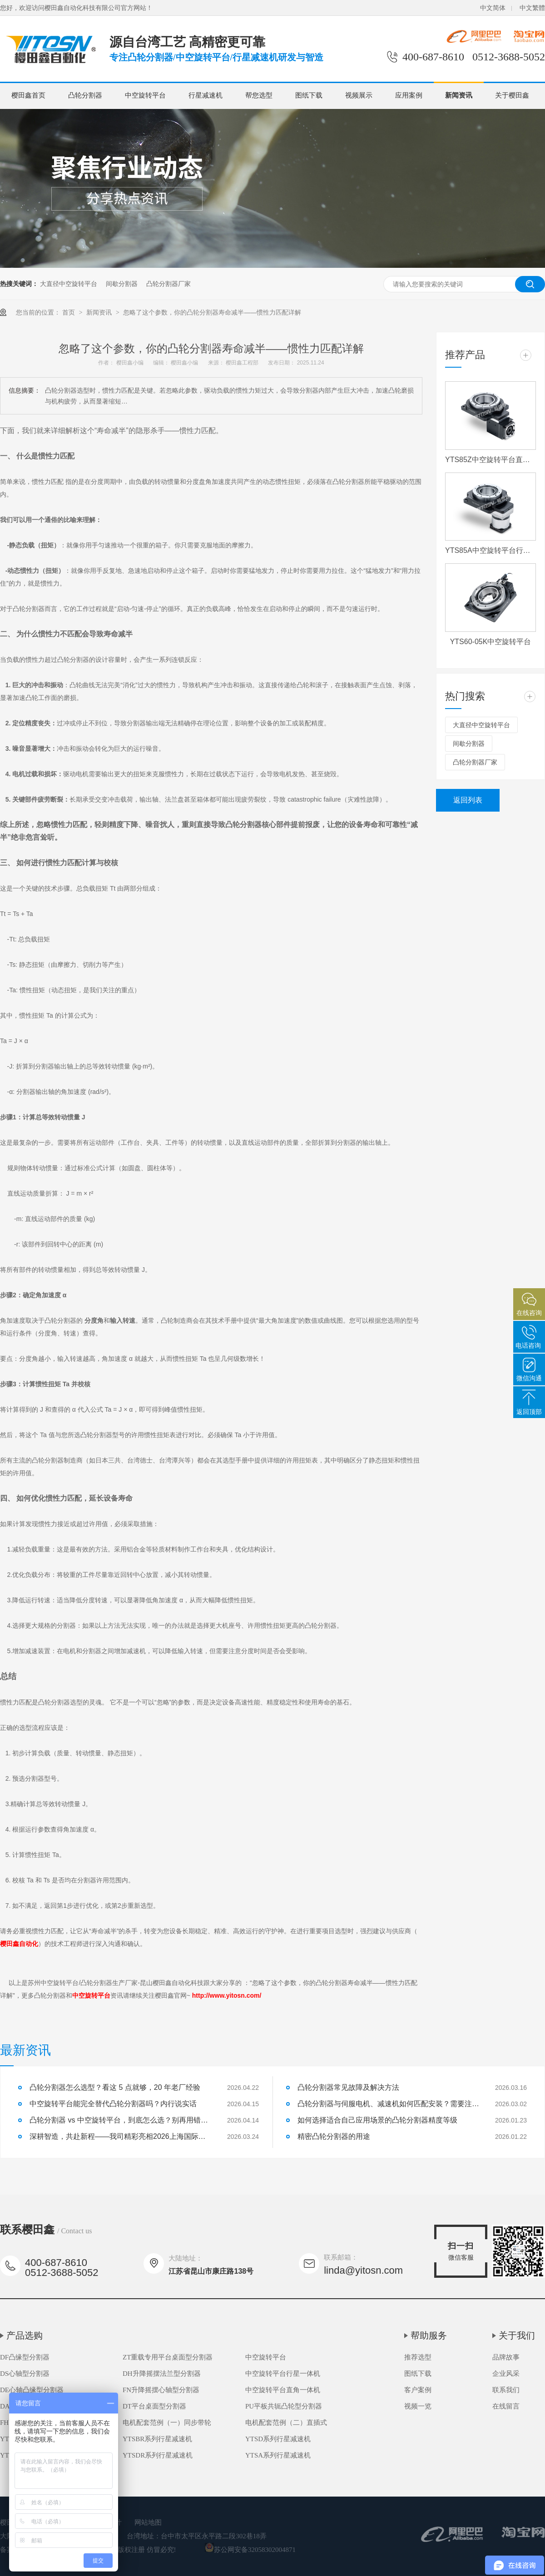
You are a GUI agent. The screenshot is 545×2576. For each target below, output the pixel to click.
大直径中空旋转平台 (68, 283)
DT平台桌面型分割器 (154, 2406)
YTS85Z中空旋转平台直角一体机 (490, 459)
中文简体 (492, 8)
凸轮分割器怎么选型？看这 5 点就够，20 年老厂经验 (115, 2087)
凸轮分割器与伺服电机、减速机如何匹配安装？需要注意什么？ (388, 2104)
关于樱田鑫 (512, 95)
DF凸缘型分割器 (25, 2357)
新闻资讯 (458, 95)
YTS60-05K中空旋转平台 (490, 641)
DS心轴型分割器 (25, 2373)
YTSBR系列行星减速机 (157, 2439)
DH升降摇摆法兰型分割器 (162, 2373)
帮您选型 (258, 95)
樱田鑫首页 (28, 95)
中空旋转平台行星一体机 (282, 2373)
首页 (69, 312)
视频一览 (417, 2406)
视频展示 (358, 95)
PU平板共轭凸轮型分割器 (283, 2406)
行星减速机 (205, 95)
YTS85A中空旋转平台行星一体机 (490, 550)
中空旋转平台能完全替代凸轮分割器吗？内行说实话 (113, 2104)
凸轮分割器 (85, 95)
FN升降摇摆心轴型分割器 (161, 2390)
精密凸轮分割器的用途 (333, 2136)
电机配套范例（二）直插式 (286, 2422)
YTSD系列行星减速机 (278, 2439)
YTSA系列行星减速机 (278, 2455)
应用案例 (408, 95)
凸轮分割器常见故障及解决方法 (348, 2087)
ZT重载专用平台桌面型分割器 (168, 2357)
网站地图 (148, 2522)
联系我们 (506, 2390)
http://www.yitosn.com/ (227, 1995)
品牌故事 (506, 2357)
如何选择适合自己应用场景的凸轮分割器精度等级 (377, 2120)
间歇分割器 (122, 283)
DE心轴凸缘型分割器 (32, 2390)
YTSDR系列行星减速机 (158, 2455)
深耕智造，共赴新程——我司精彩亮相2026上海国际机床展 (120, 2136)
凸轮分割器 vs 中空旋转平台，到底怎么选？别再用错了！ (120, 2120)
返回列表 (467, 800)
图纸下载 (308, 95)
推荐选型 (417, 2357)
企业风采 (506, 2373)
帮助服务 (429, 2335)
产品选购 (24, 2335)
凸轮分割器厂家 (168, 283)
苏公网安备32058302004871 (250, 2549)
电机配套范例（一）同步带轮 (167, 2422)
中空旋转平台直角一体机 (282, 2390)
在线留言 (506, 2406)
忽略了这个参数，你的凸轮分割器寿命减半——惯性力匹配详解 (212, 312)
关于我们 (517, 2335)
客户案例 (417, 2390)
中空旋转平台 (145, 95)
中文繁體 (532, 8)
